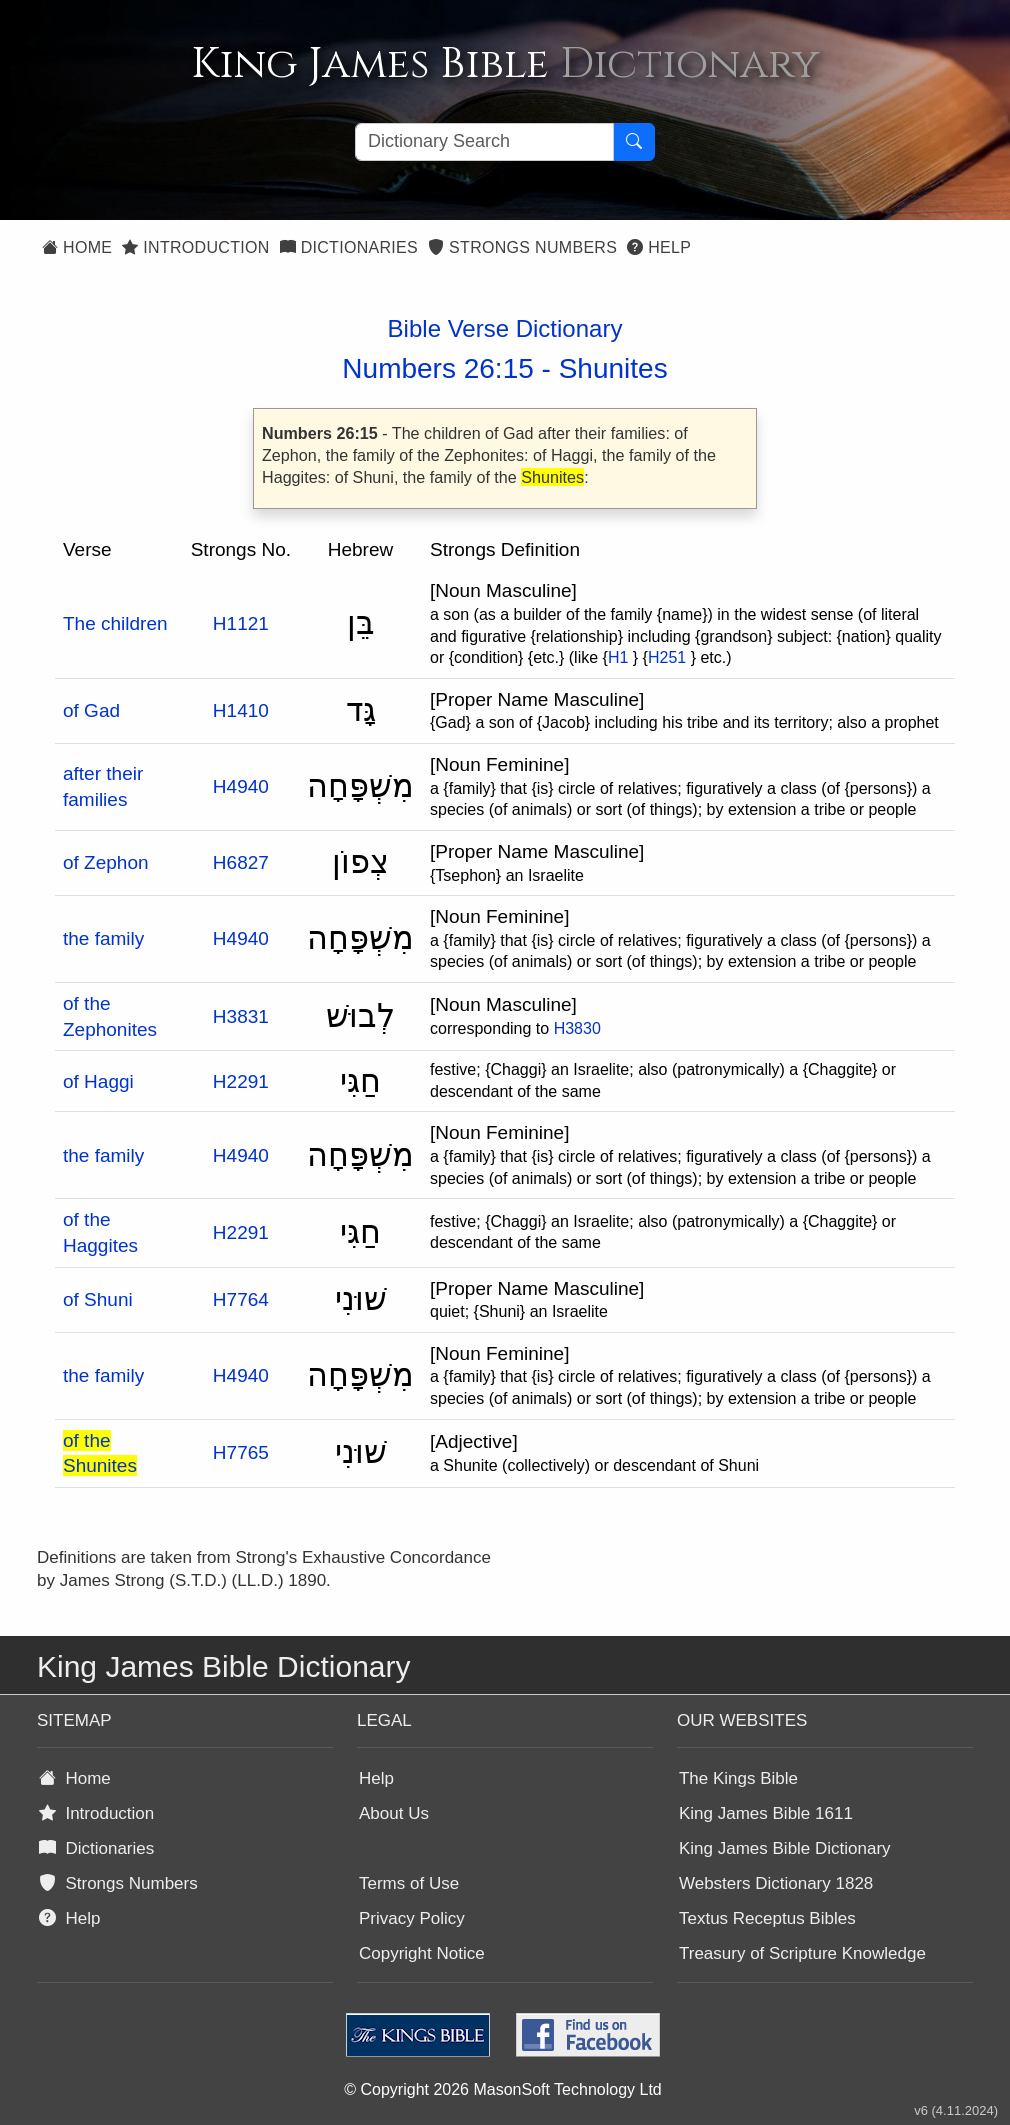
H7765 (241, 1452)
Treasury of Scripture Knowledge (802, 1953)
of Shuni (98, 1299)
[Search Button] (634, 142)
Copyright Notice (422, 1953)
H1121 (241, 623)
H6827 (241, 862)
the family (103, 938)
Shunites (613, 368)
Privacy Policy (412, 1918)
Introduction (195, 247)
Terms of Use (409, 1883)
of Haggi (98, 1081)
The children (115, 623)
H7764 (241, 1299)
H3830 (577, 1028)
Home (77, 247)
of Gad (91, 710)
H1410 (241, 710)
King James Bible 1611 (766, 1813)
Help (659, 247)
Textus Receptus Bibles (767, 1918)
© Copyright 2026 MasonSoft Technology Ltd (502, 2089)
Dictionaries (349, 247)
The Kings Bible (738, 1778)
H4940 (241, 786)
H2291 (241, 1081)
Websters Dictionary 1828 (776, 1883)
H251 (667, 657)
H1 (618, 657)
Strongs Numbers (522, 247)
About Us (394, 1813)
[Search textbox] (484, 142)
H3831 (241, 1016)
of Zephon (106, 862)
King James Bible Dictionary (785, 1848)
